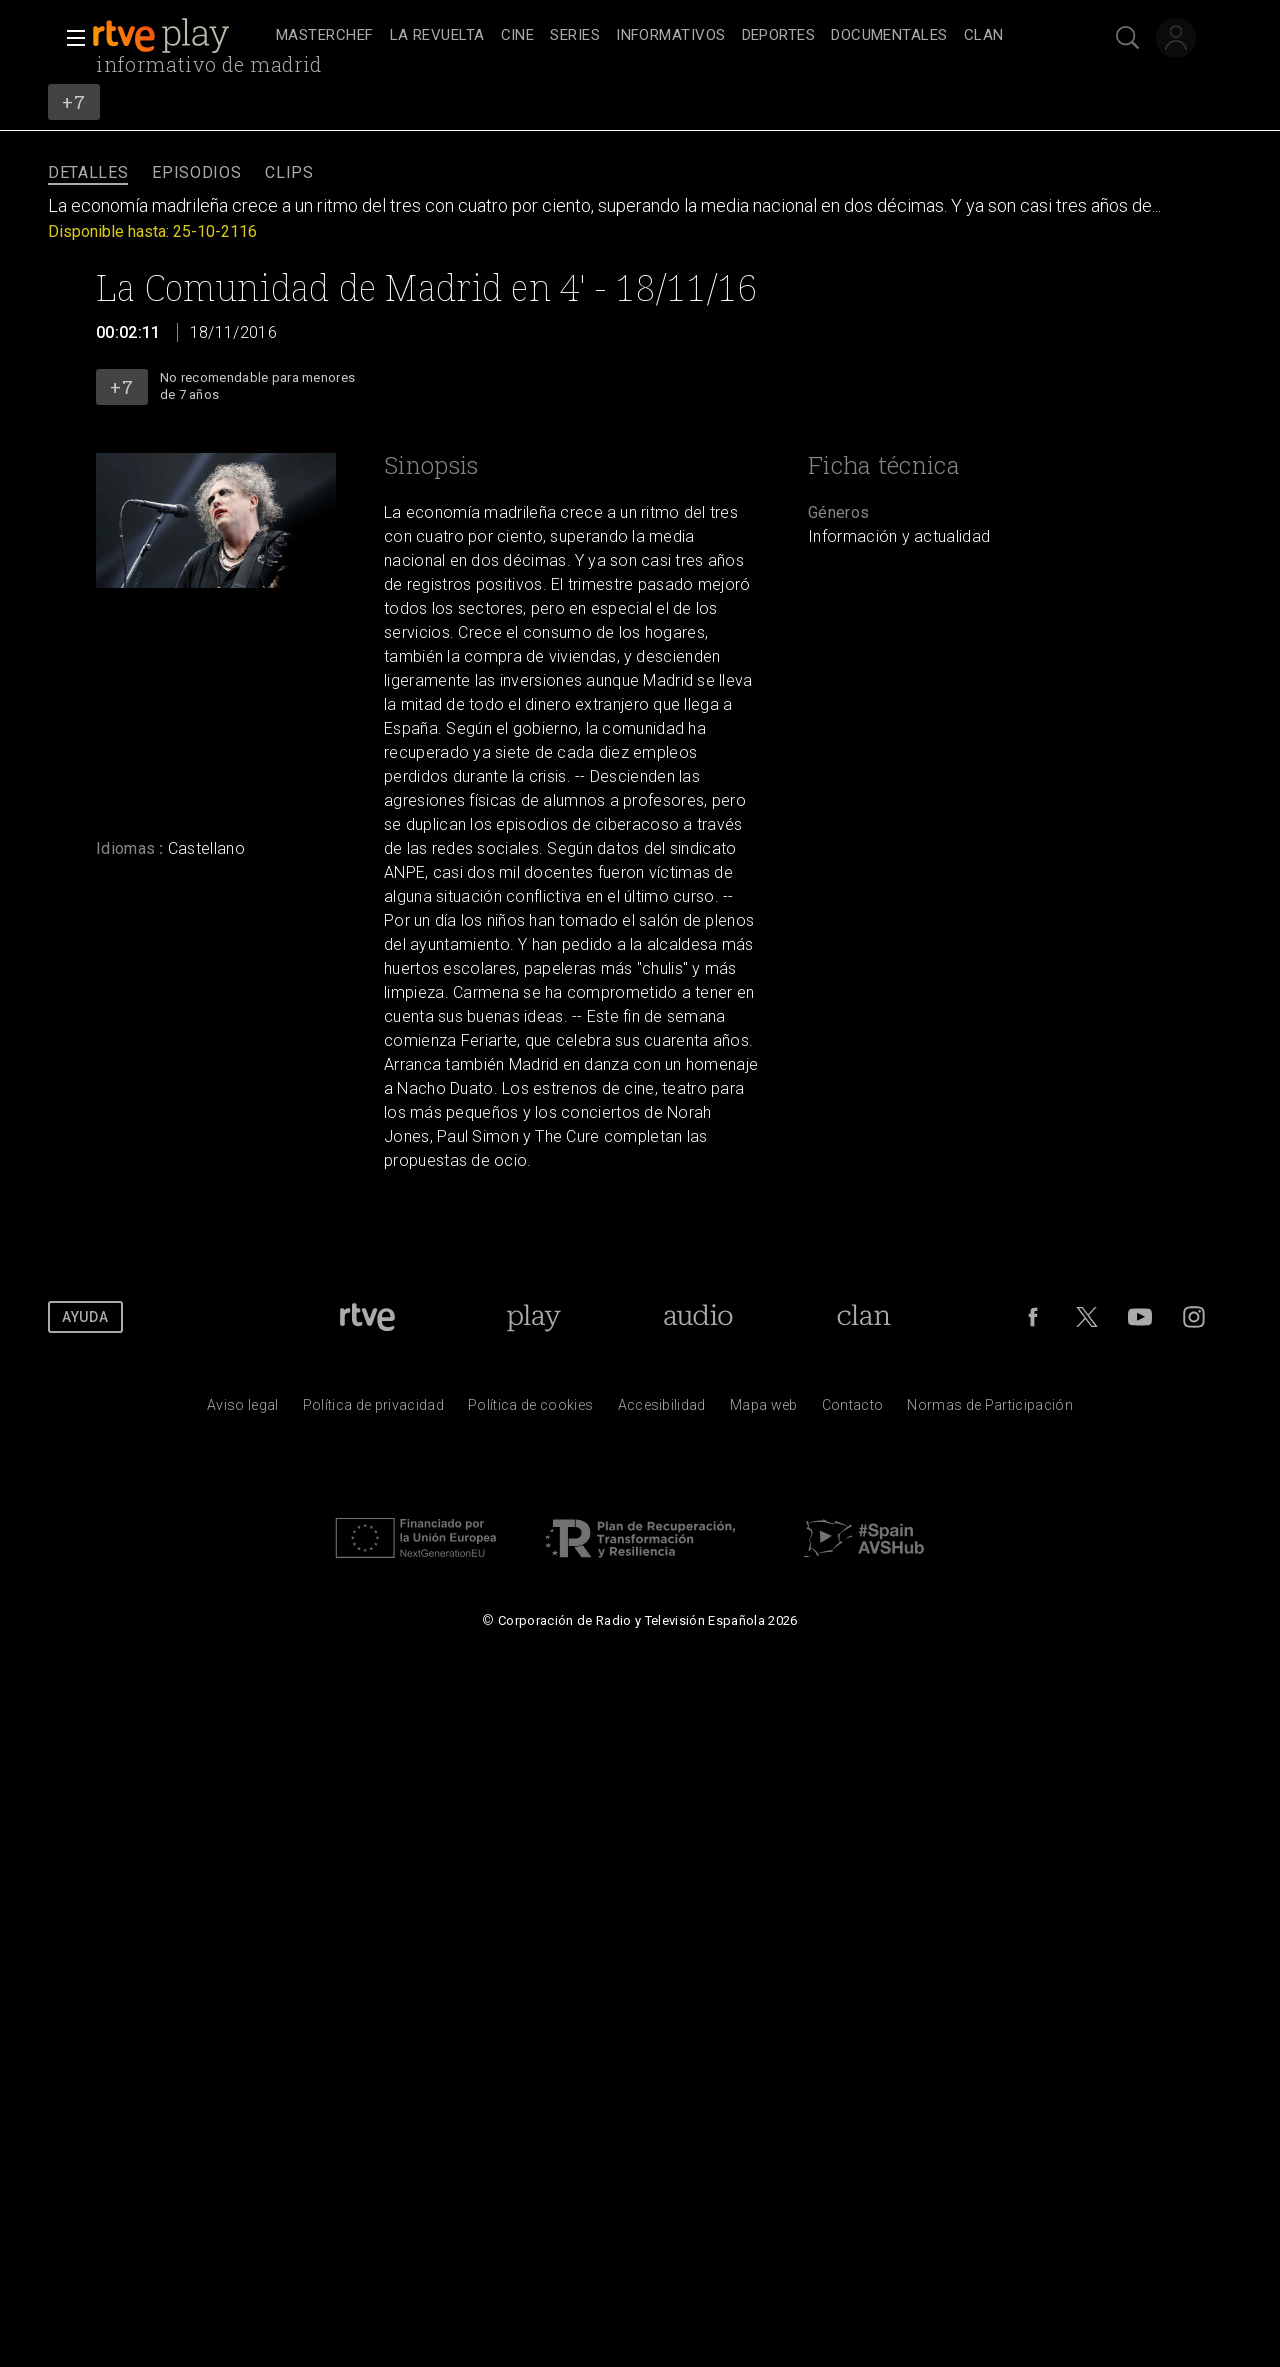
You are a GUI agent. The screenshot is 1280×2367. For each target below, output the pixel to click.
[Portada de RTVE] (367, 1317)
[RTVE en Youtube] (1140, 1317)
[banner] (180, 36)
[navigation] (662, 36)
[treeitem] (325, 36)
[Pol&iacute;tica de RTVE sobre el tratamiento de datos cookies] (530, 1410)
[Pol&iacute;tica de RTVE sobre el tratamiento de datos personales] (373, 1410)
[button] (70, 38)
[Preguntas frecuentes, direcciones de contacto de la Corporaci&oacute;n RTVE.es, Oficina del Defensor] (853, 1410)
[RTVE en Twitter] (1087, 1317)
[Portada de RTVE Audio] (698, 1317)
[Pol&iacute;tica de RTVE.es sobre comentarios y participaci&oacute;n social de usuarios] (990, 1410)
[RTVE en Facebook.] (1033, 1317)
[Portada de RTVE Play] (533, 1317)
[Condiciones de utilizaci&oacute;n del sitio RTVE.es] (243, 1410)
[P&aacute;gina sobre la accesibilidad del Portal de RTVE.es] (662, 1410)
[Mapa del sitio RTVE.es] (764, 1410)
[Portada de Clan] (864, 1317)
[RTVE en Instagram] (1194, 1317)
